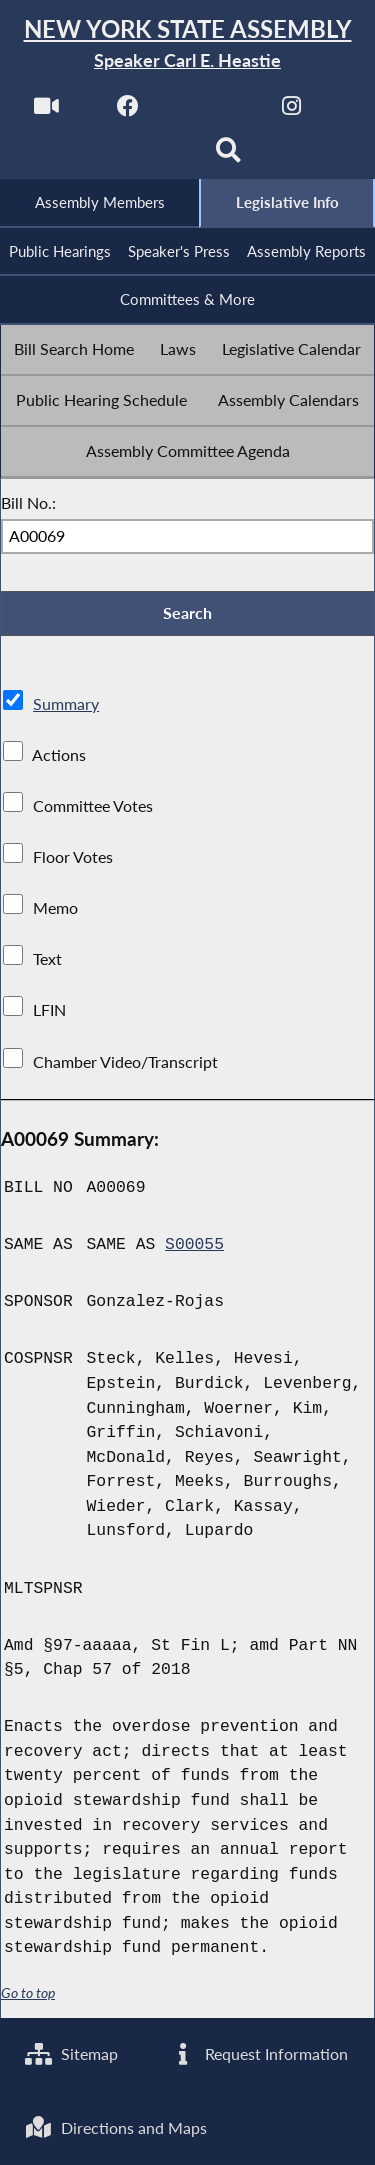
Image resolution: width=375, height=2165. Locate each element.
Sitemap (71, 2053)
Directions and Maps (116, 2127)
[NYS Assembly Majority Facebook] (128, 111)
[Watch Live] (46, 111)
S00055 (194, 1245)
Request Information (258, 2053)
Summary (66, 703)
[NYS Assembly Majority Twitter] (210, 111)
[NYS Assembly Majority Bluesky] (146, 156)
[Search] (228, 156)
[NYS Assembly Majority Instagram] (291, 111)
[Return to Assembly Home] (187, 44)
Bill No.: (28, 502)
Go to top (28, 1993)
